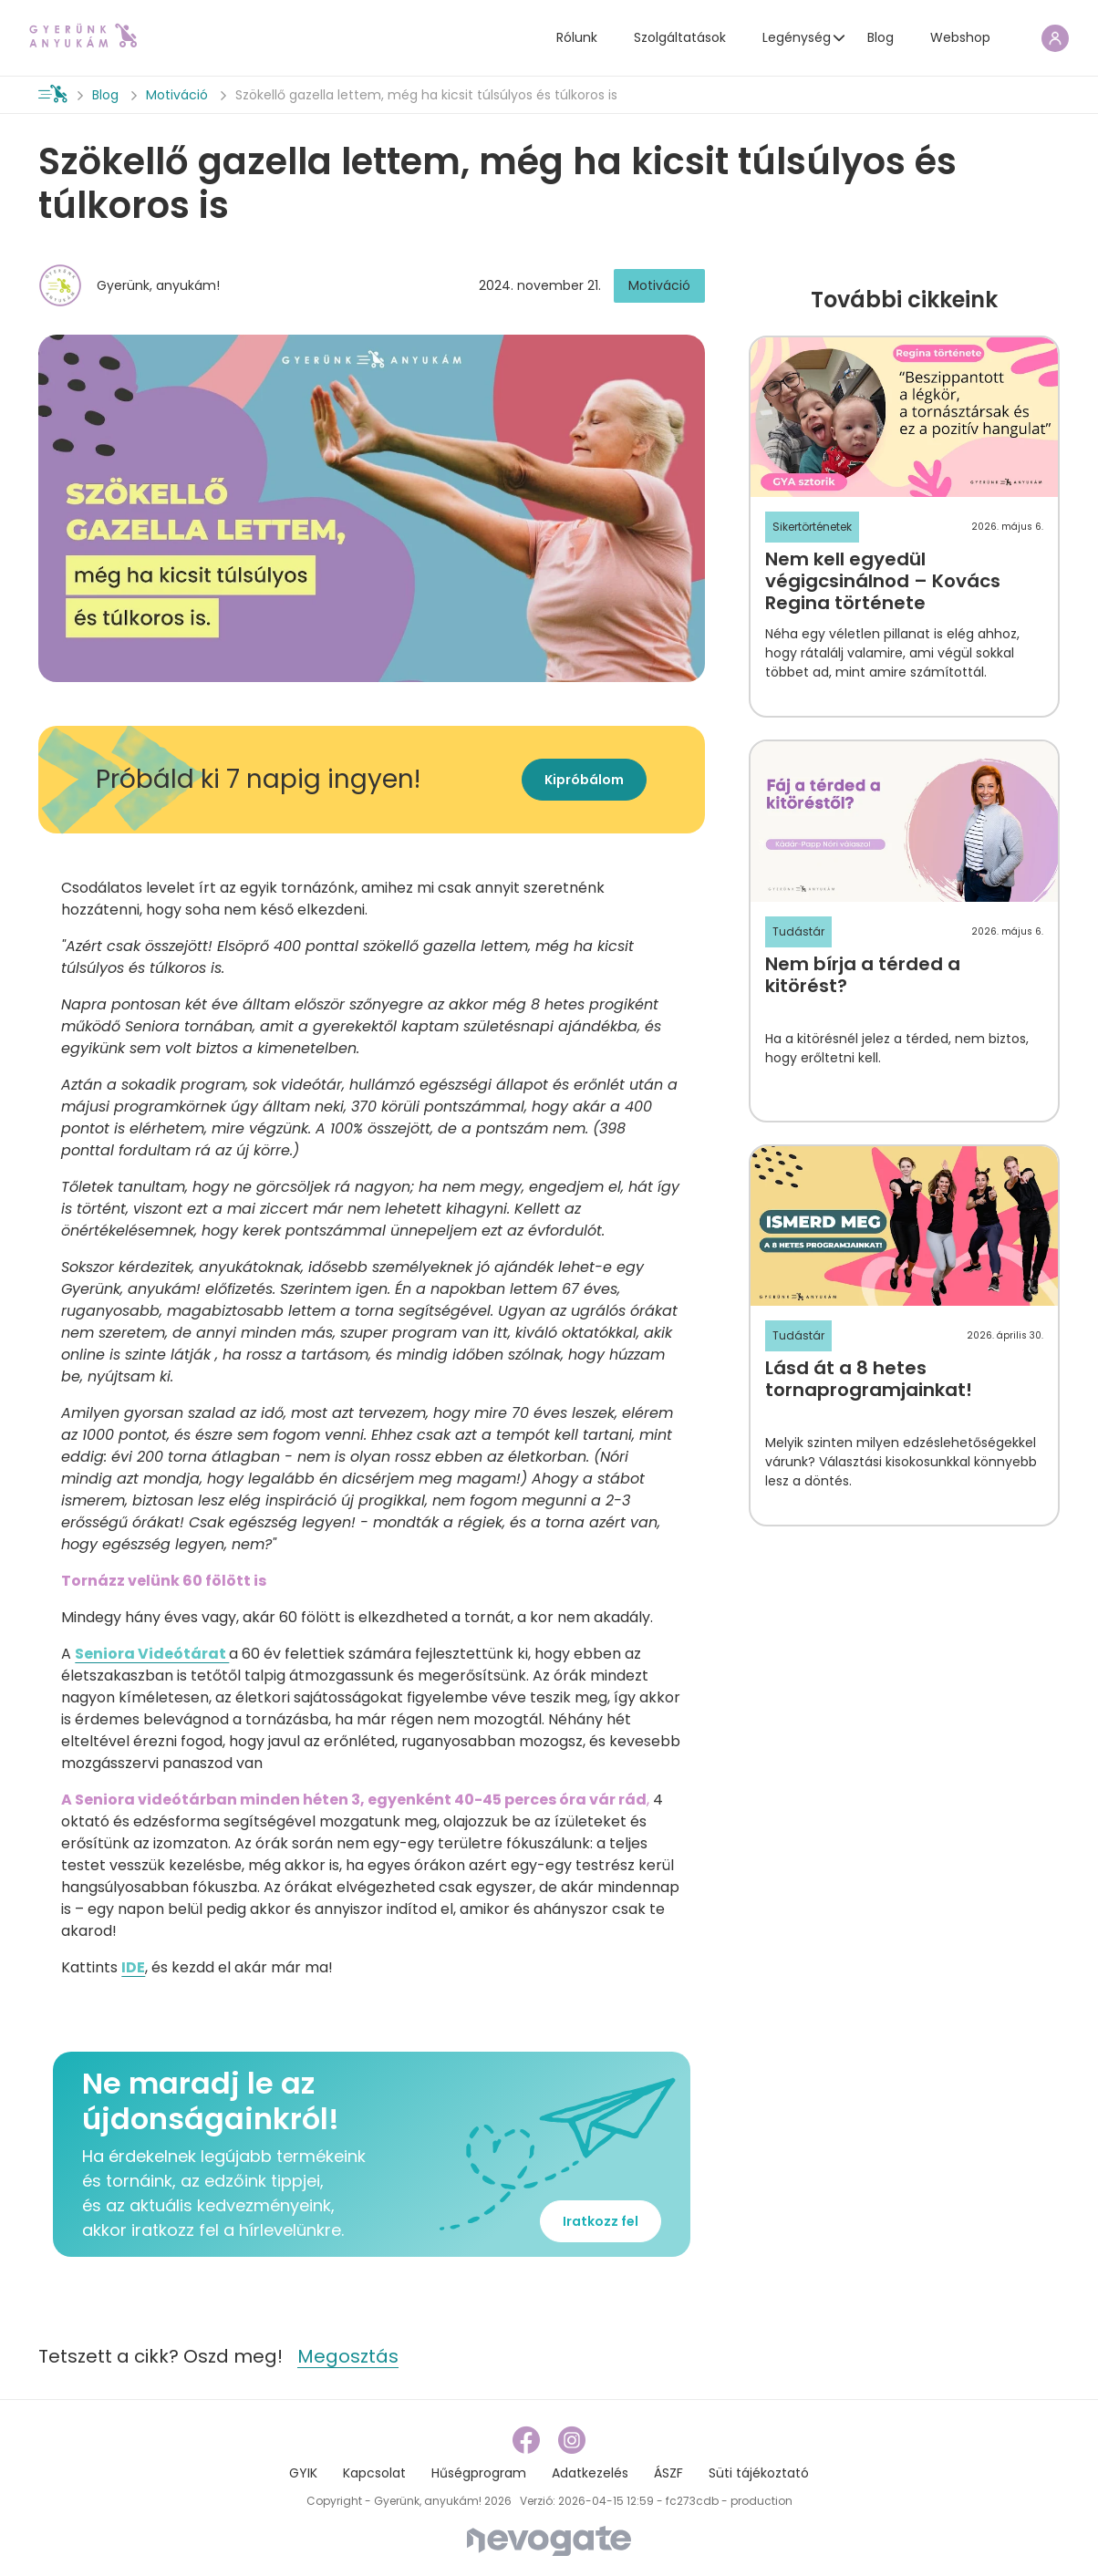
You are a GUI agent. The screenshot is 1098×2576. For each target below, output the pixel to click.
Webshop (960, 37)
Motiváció (177, 95)
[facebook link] (528, 2439)
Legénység (796, 37)
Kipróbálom (584, 780)
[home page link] (83, 35)
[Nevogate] (549, 2539)
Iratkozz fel (600, 2221)
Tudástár (798, 931)
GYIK (303, 2473)
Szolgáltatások (680, 37)
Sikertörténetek (812, 526)
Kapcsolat (374, 2473)
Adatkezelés (590, 2473)
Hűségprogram (478, 2473)
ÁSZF (668, 2473)
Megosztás (348, 2356)
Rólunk (576, 37)
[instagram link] (571, 2439)
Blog (880, 37)
